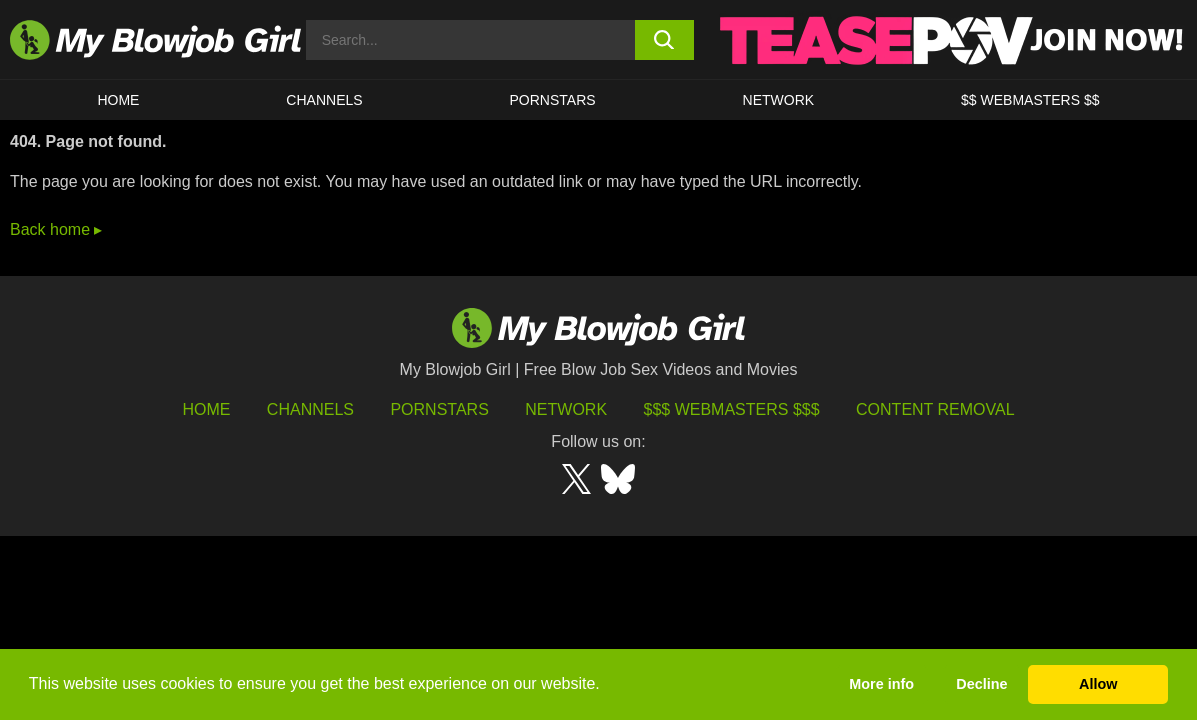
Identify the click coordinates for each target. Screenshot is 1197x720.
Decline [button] (981, 684)
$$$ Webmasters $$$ (732, 409)
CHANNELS (324, 100)
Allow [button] (1098, 684)
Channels (310, 409)
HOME (118, 100)
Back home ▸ (56, 229)
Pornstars (439, 409)
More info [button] (881, 684)
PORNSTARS (553, 100)
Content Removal (935, 409)
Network (779, 100)
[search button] (664, 40)
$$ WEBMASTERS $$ (1030, 100)
